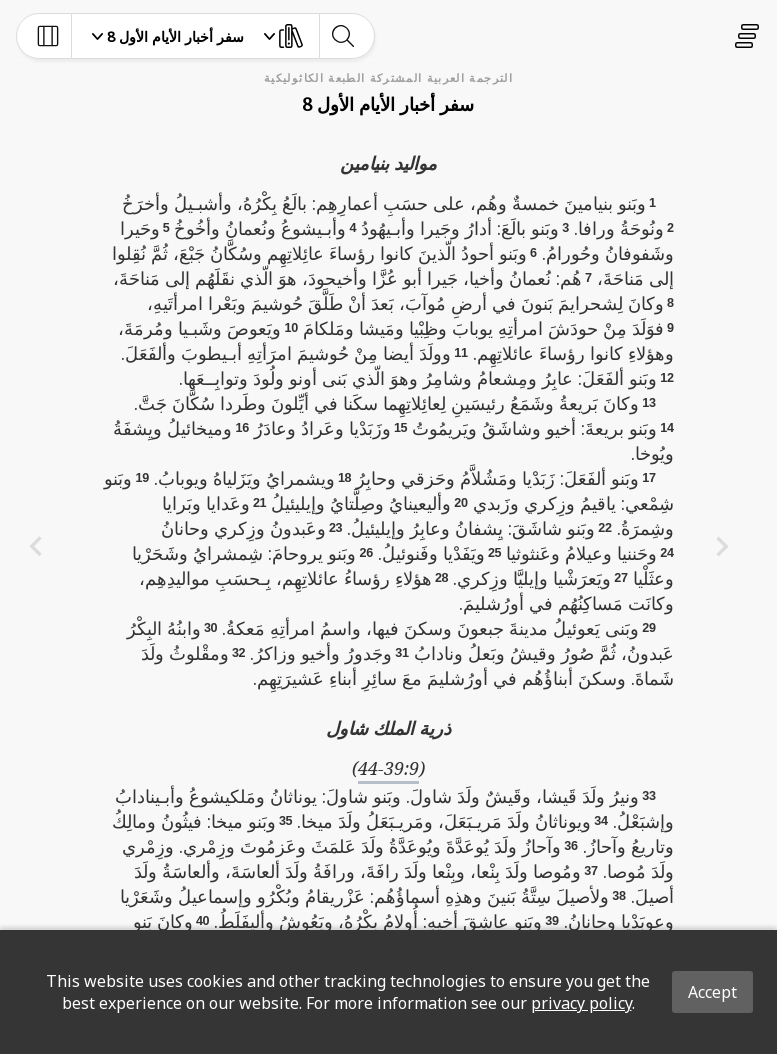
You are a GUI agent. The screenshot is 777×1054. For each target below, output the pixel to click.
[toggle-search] (342, 36)
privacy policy (581, 1003)
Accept (712, 992)
